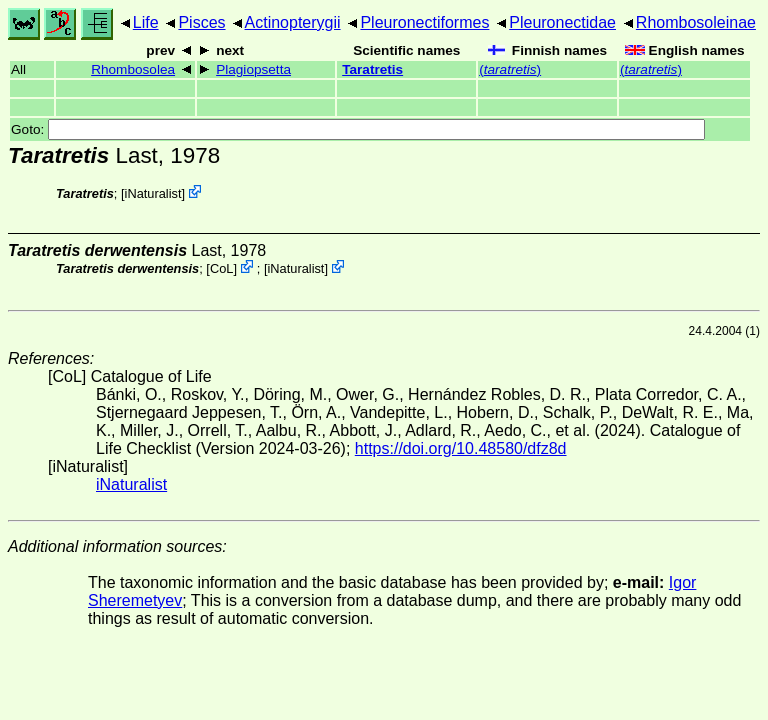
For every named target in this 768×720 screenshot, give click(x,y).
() (510, 69)
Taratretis (372, 69)
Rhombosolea (133, 69)
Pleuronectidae (562, 22)
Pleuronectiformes (424, 22)
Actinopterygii (293, 22)
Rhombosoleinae (696, 22)
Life (146, 22)
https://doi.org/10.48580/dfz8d (461, 448)
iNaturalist (153, 193)
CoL (221, 268)
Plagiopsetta (253, 69)
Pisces (201, 22)
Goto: (358, 129)
